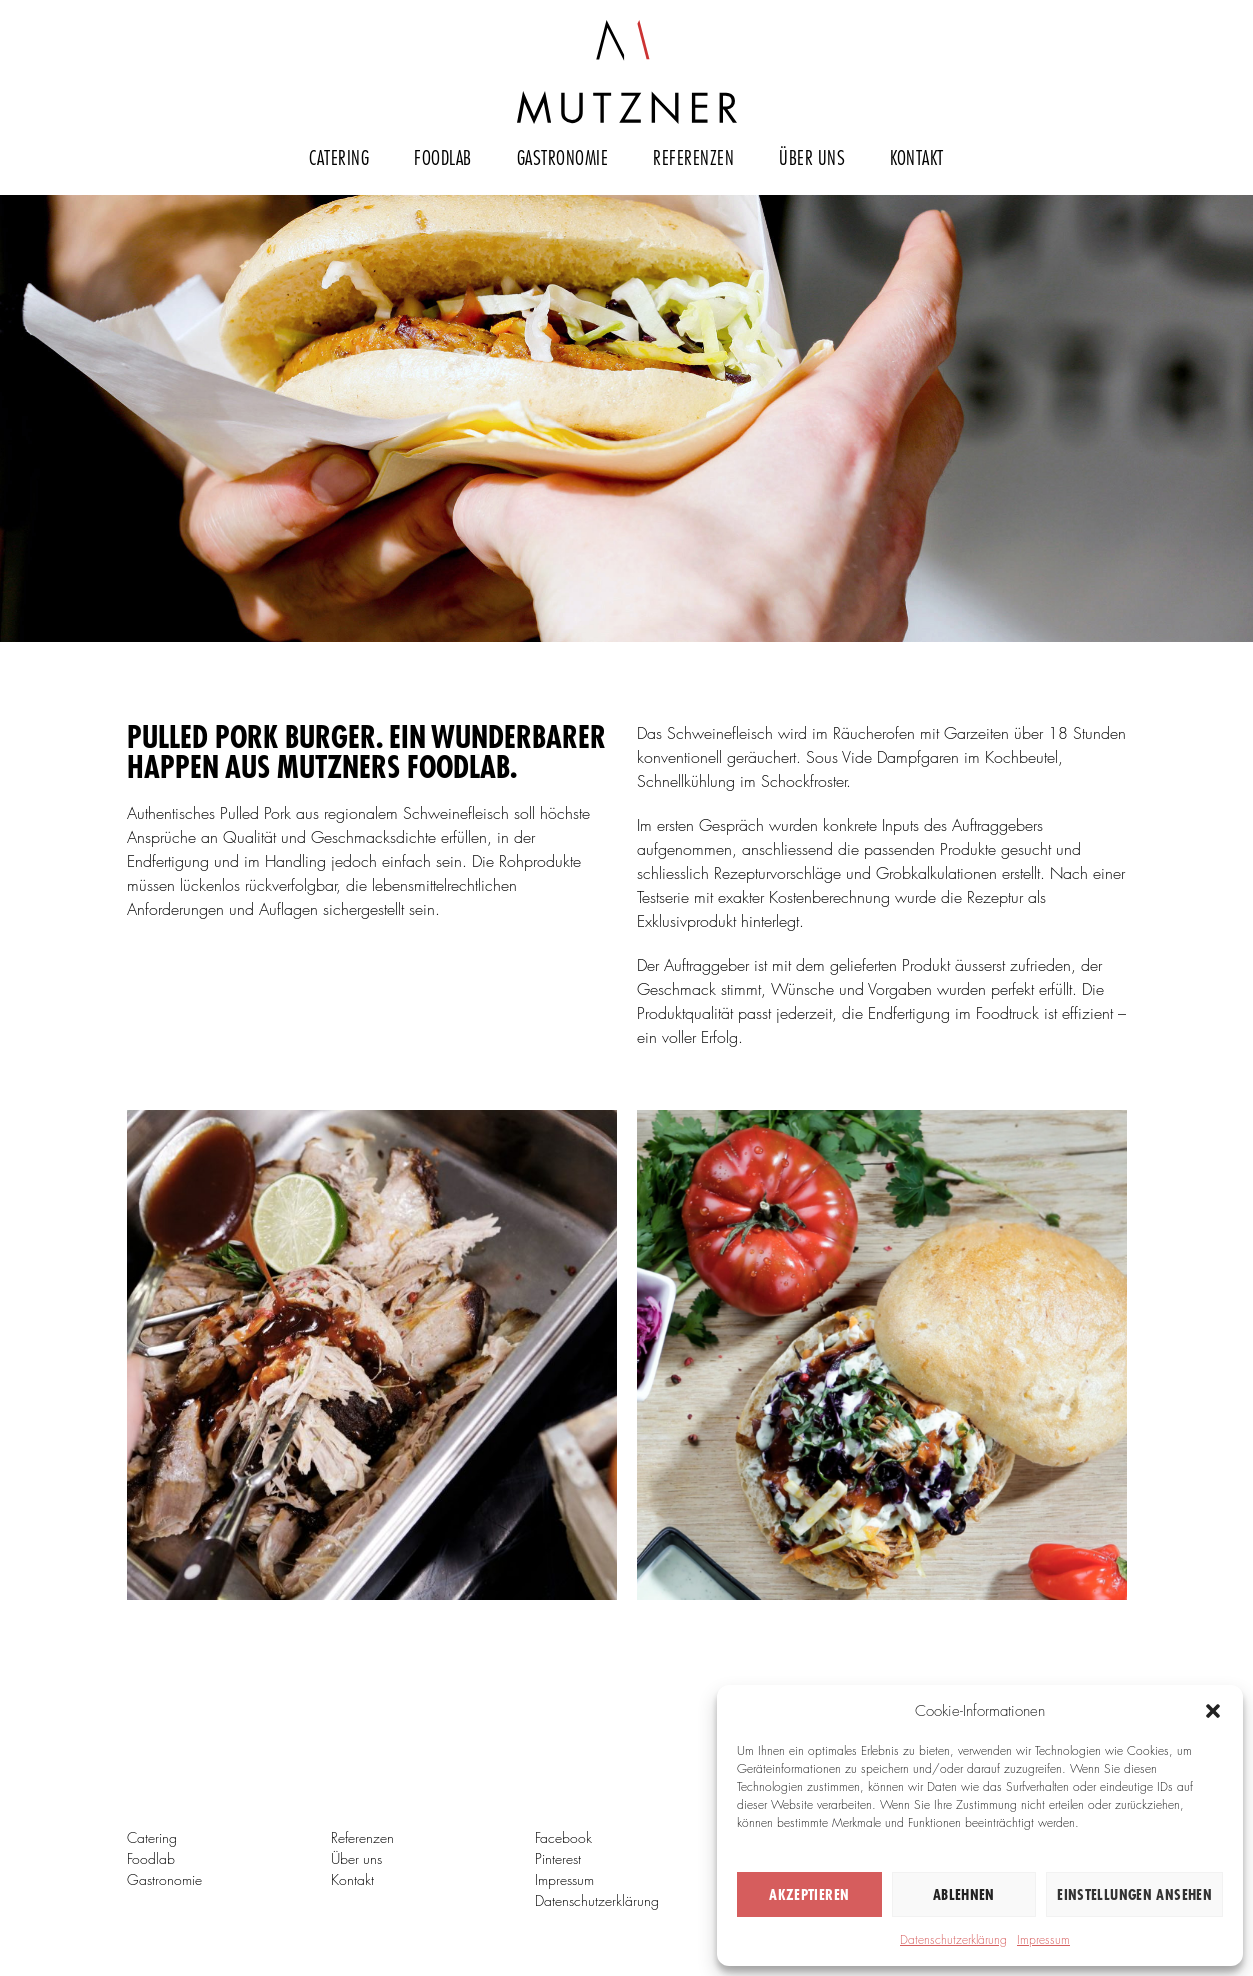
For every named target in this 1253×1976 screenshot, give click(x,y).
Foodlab (443, 157)
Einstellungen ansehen (1134, 1894)
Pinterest (558, 1858)
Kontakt (917, 157)
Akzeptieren (809, 1894)
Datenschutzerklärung (953, 1939)
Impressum (1043, 1939)
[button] (1213, 1711)
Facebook (563, 1837)
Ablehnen (964, 1894)
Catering (339, 157)
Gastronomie (563, 157)
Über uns (812, 157)
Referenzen (693, 157)
